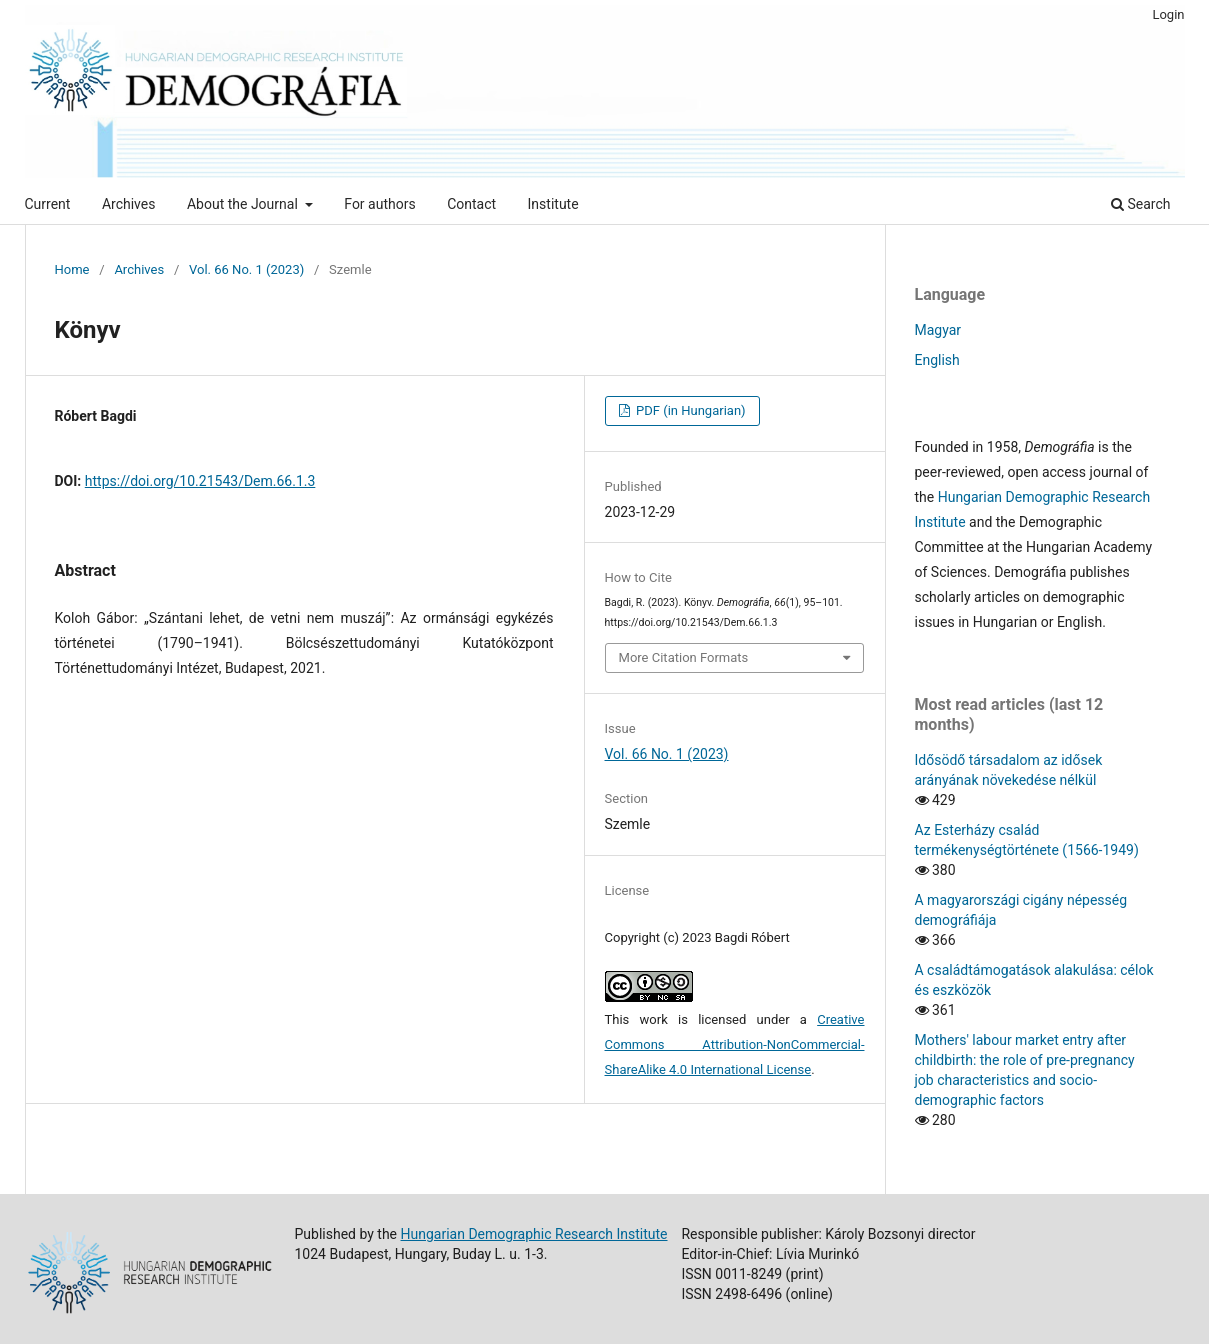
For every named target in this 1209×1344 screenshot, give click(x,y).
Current (48, 204)
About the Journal (244, 204)
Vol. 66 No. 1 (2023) (246, 269)
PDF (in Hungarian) (689, 410)
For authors (379, 204)
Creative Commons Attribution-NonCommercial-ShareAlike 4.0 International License (735, 1044)
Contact (471, 204)
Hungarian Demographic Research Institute (534, 1234)
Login (1168, 14)
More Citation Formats (684, 657)
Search (1140, 204)
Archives (129, 204)
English (937, 360)
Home (72, 269)
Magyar (938, 330)
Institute (553, 204)
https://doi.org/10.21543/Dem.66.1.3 (200, 481)
